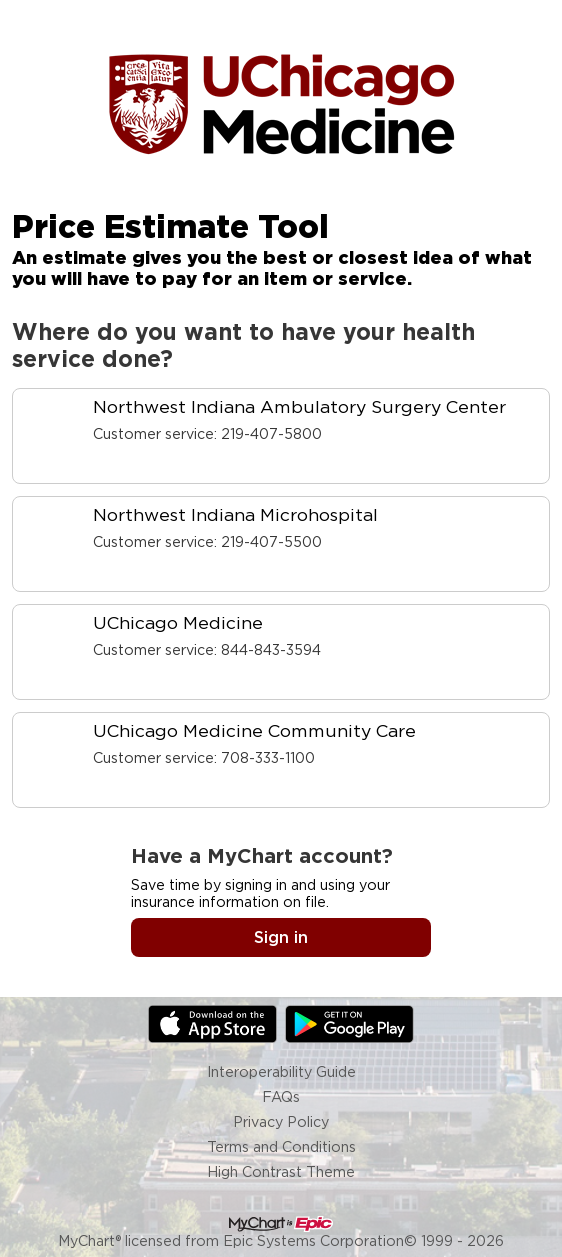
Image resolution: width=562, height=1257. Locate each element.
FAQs (281, 1096)
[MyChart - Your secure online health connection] (281, 102)
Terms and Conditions (281, 1146)
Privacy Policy (281, 1121)
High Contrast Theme (281, 1171)
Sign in (281, 937)
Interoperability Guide (281, 1071)
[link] (281, 436)
